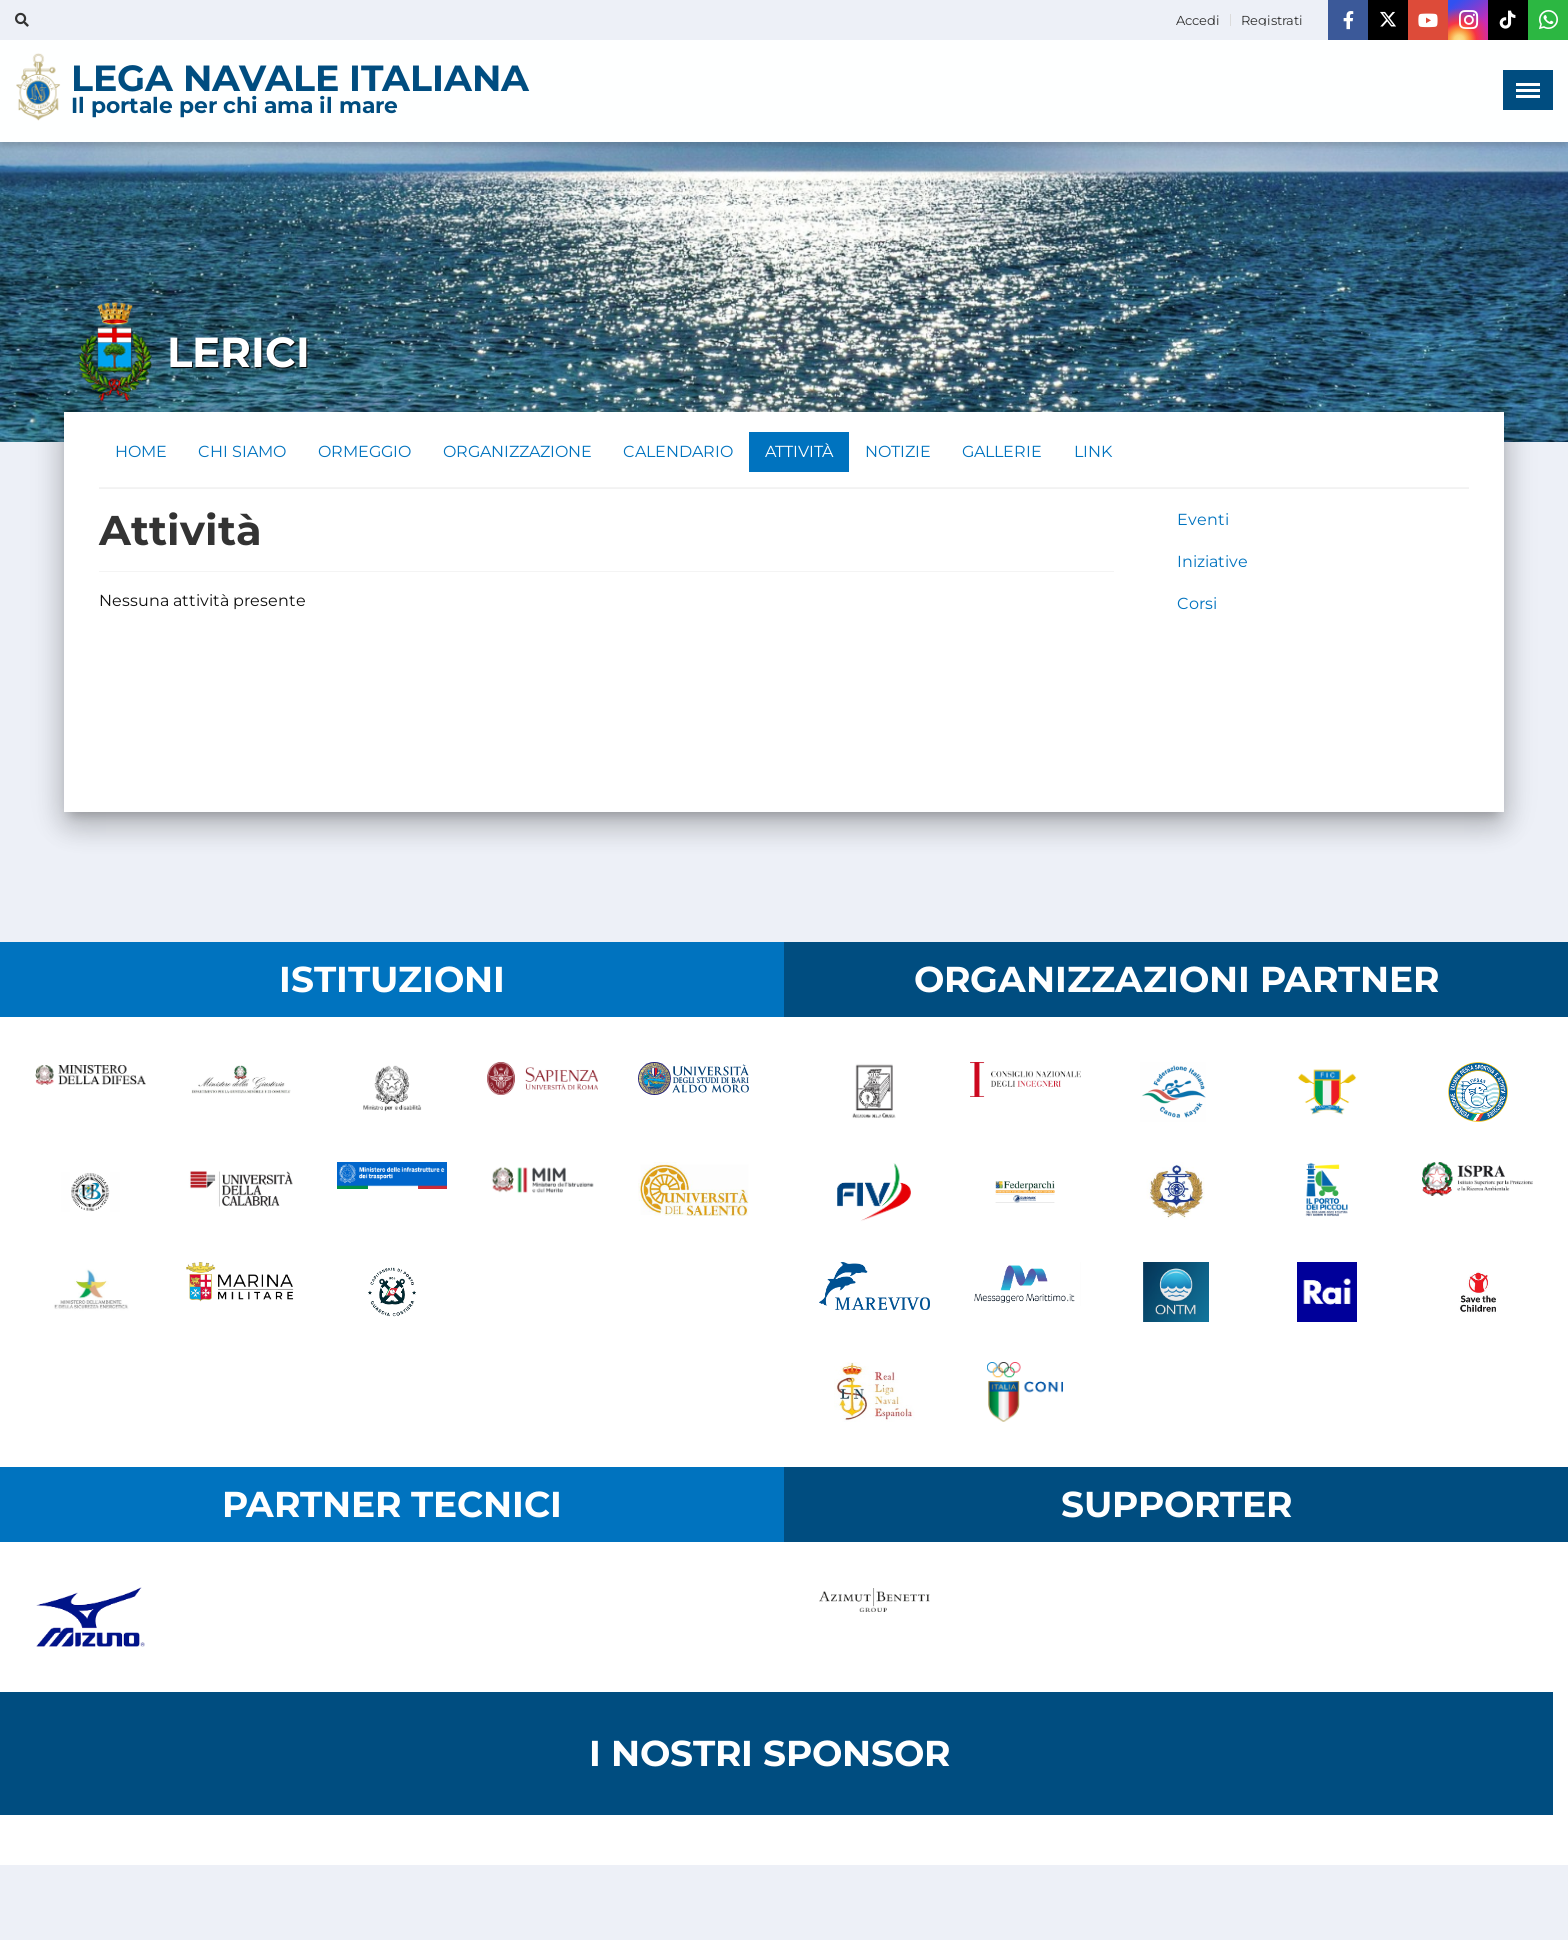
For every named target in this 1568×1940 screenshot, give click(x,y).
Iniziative (1212, 561)
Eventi (1203, 519)
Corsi (1197, 603)
